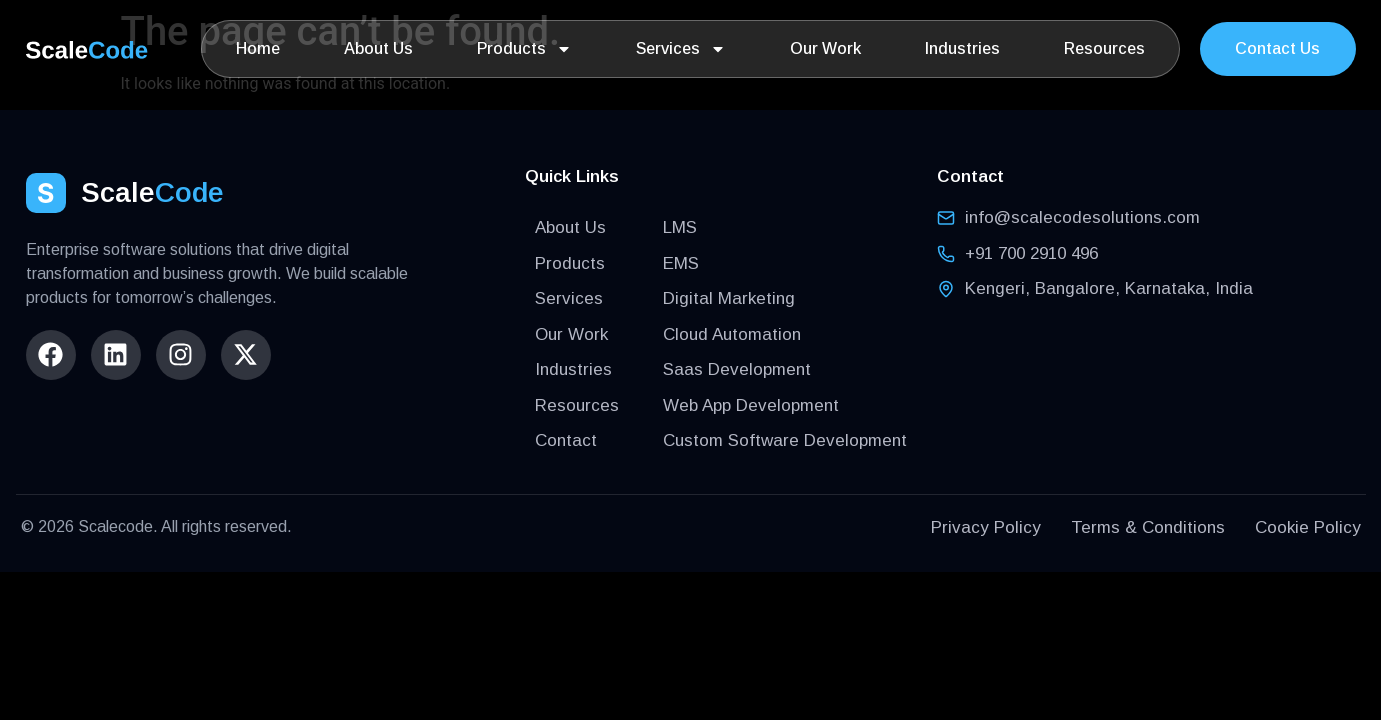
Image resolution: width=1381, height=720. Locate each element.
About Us (378, 48)
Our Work (825, 48)
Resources (1104, 48)
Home (258, 48)
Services (681, 49)
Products (524, 49)
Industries (962, 48)
